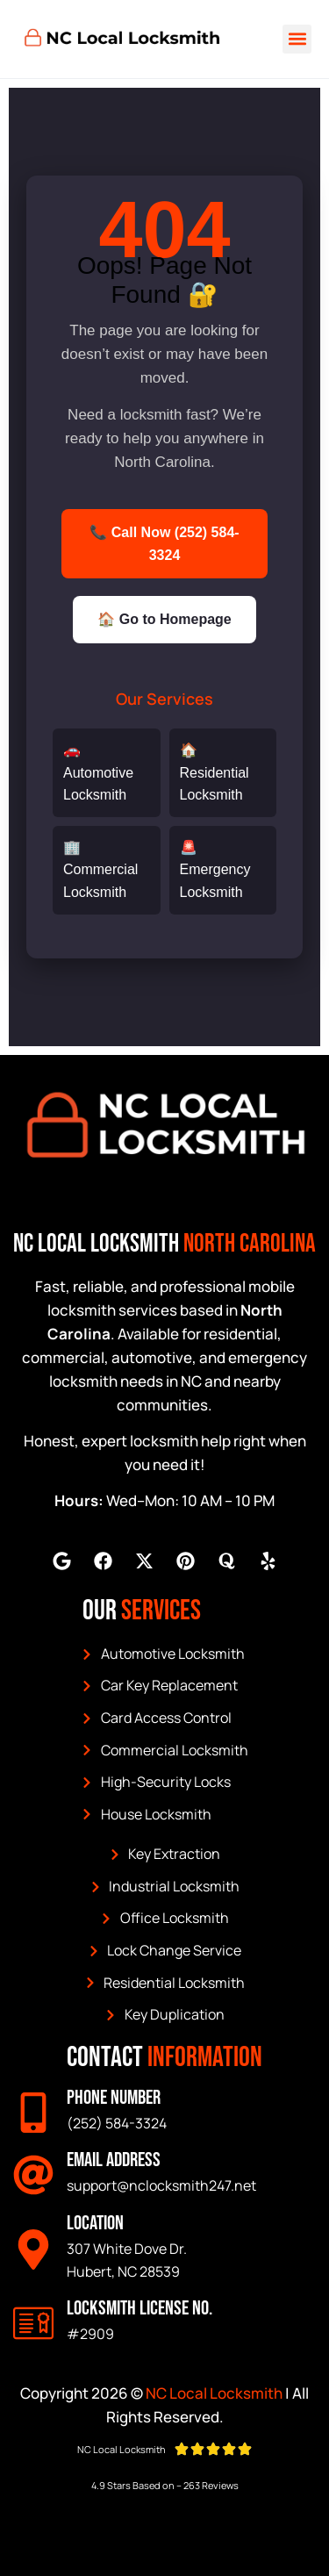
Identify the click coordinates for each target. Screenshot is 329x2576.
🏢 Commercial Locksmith (100, 870)
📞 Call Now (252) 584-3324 (164, 544)
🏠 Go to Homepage (164, 619)
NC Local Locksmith (214, 2393)
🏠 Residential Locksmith (214, 772)
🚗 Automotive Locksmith (98, 772)
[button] (297, 39)
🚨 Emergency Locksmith (215, 870)
